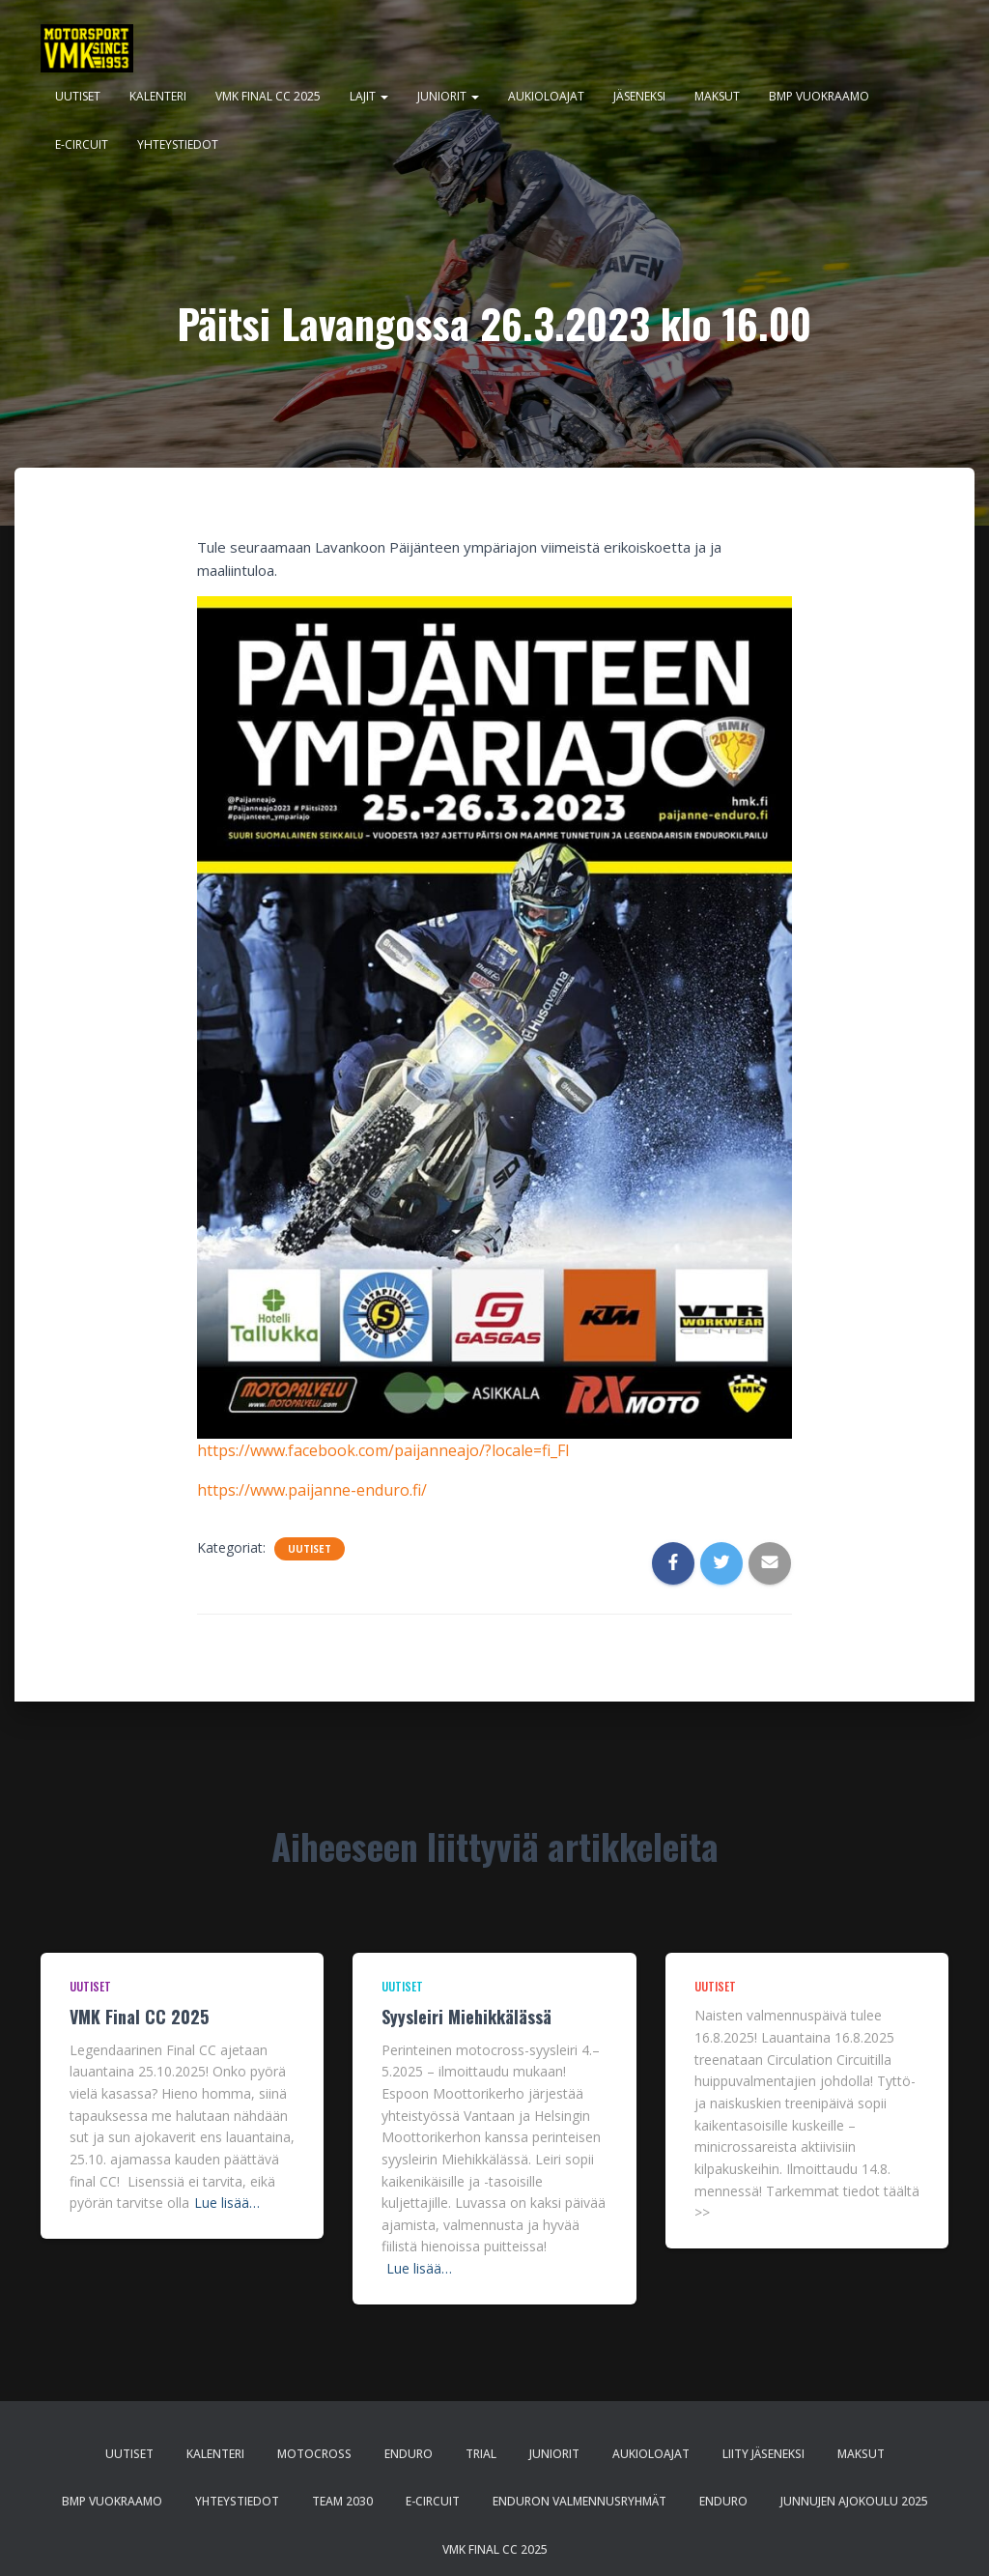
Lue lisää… (227, 2202)
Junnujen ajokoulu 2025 (854, 2501)
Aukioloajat (546, 96)
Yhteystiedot (177, 144)
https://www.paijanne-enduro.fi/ (312, 1490)
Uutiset (77, 96)
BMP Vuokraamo (819, 96)
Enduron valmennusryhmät (579, 2501)
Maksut (717, 96)
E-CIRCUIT (81, 144)
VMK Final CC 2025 (268, 96)
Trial (481, 2454)
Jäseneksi (639, 96)
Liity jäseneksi (763, 2454)
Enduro (408, 2454)
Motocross (314, 2454)
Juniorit (448, 96)
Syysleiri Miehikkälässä (466, 2016)
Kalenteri (157, 96)
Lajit (369, 96)
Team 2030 (342, 2501)
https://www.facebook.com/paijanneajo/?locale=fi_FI (383, 1450)
